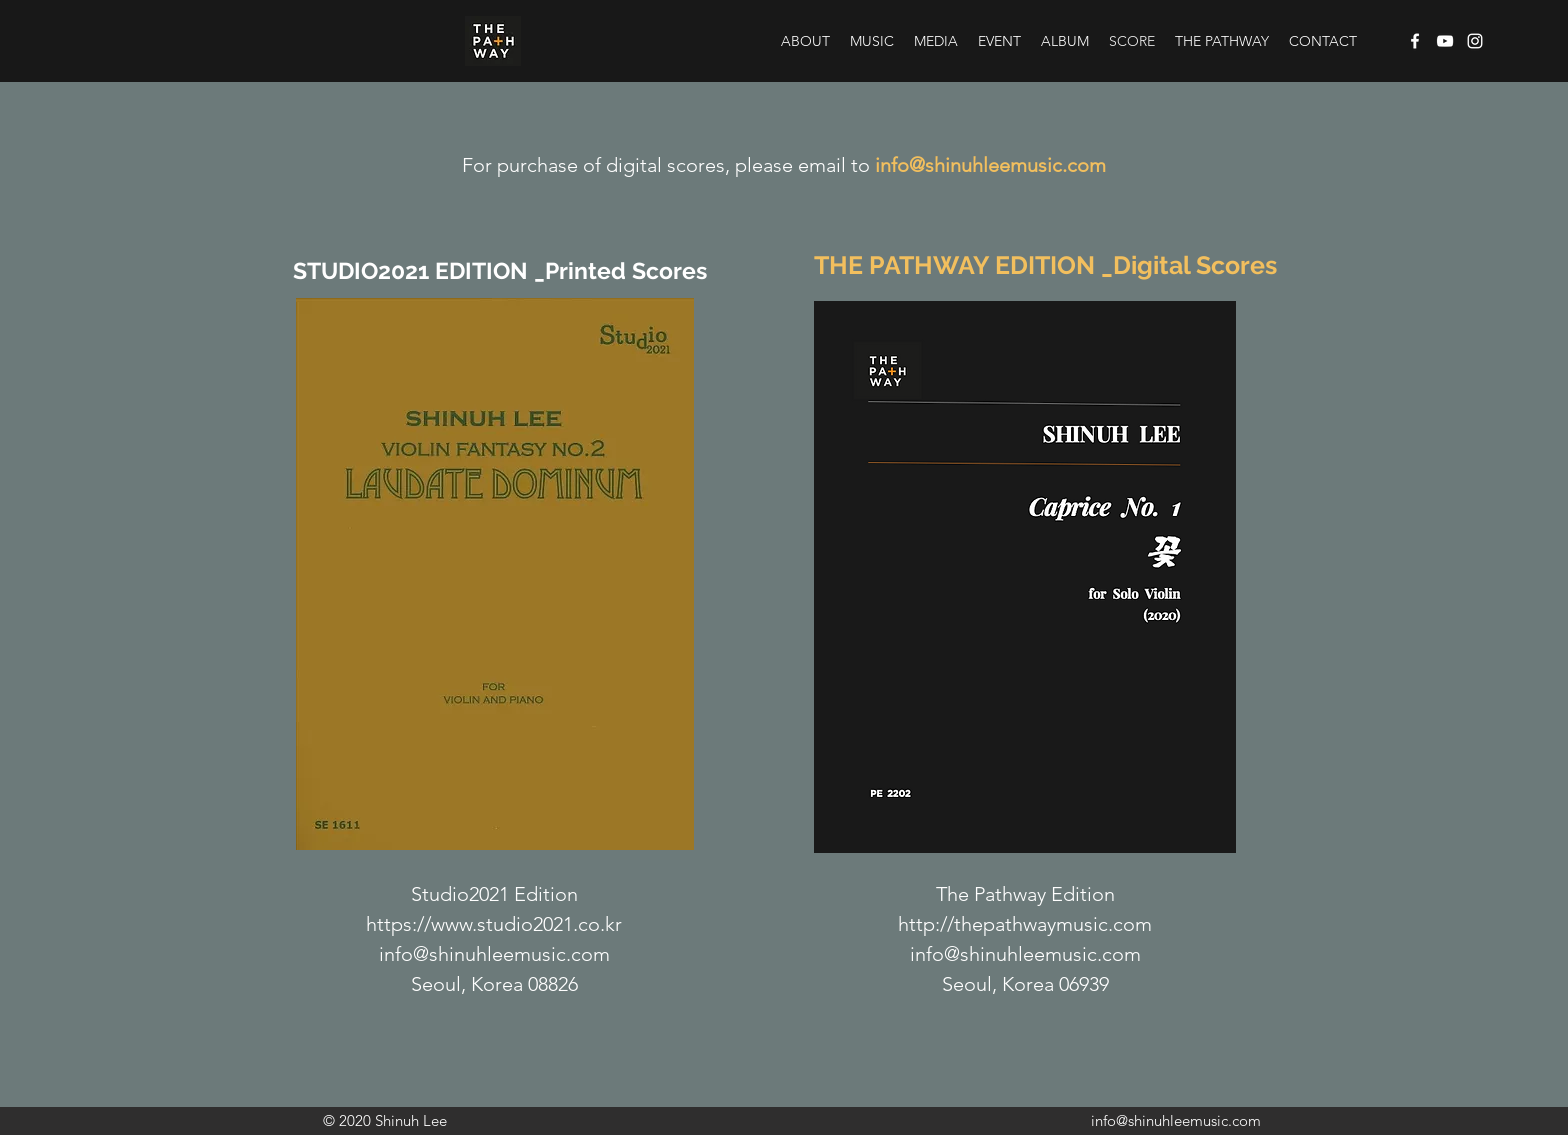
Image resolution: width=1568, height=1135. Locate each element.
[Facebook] (1415, 41)
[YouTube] (1445, 41)
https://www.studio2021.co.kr (494, 924)
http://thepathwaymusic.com (1025, 924)
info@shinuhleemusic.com (990, 165)
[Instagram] (1475, 41)
